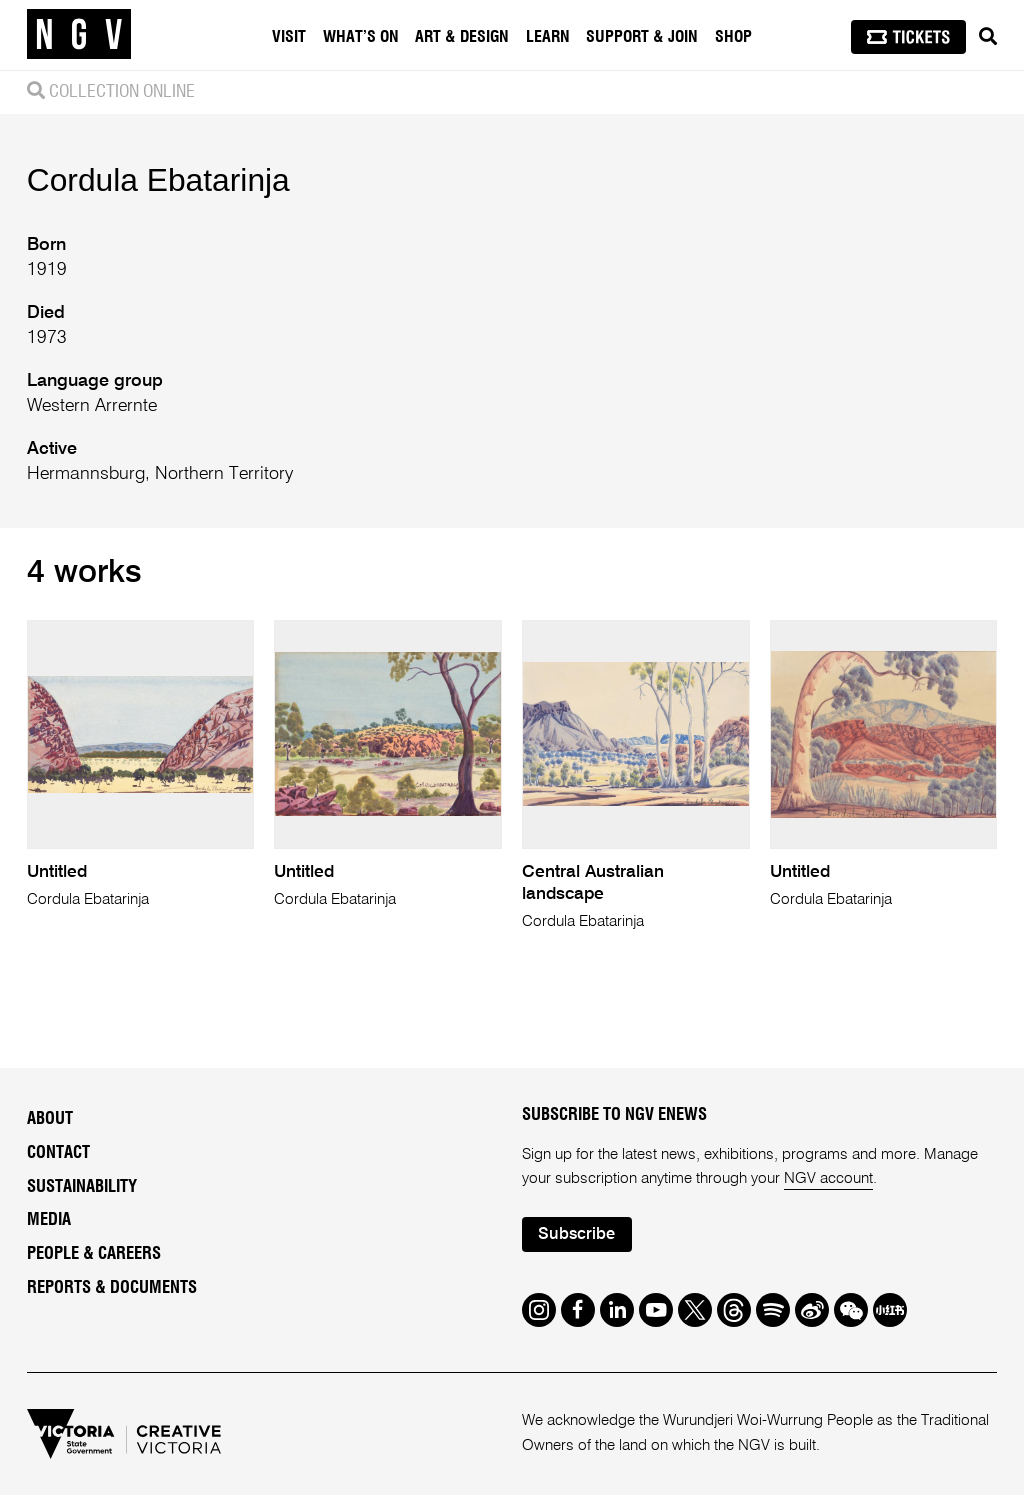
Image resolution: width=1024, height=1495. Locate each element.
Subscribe (576, 1234)
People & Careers (94, 1254)
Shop (733, 37)
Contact (58, 1153)
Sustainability (82, 1187)
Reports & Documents (112, 1288)
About (50, 1119)
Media (49, 1220)
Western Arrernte (92, 406)
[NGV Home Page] (79, 35)
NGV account (828, 1178)
